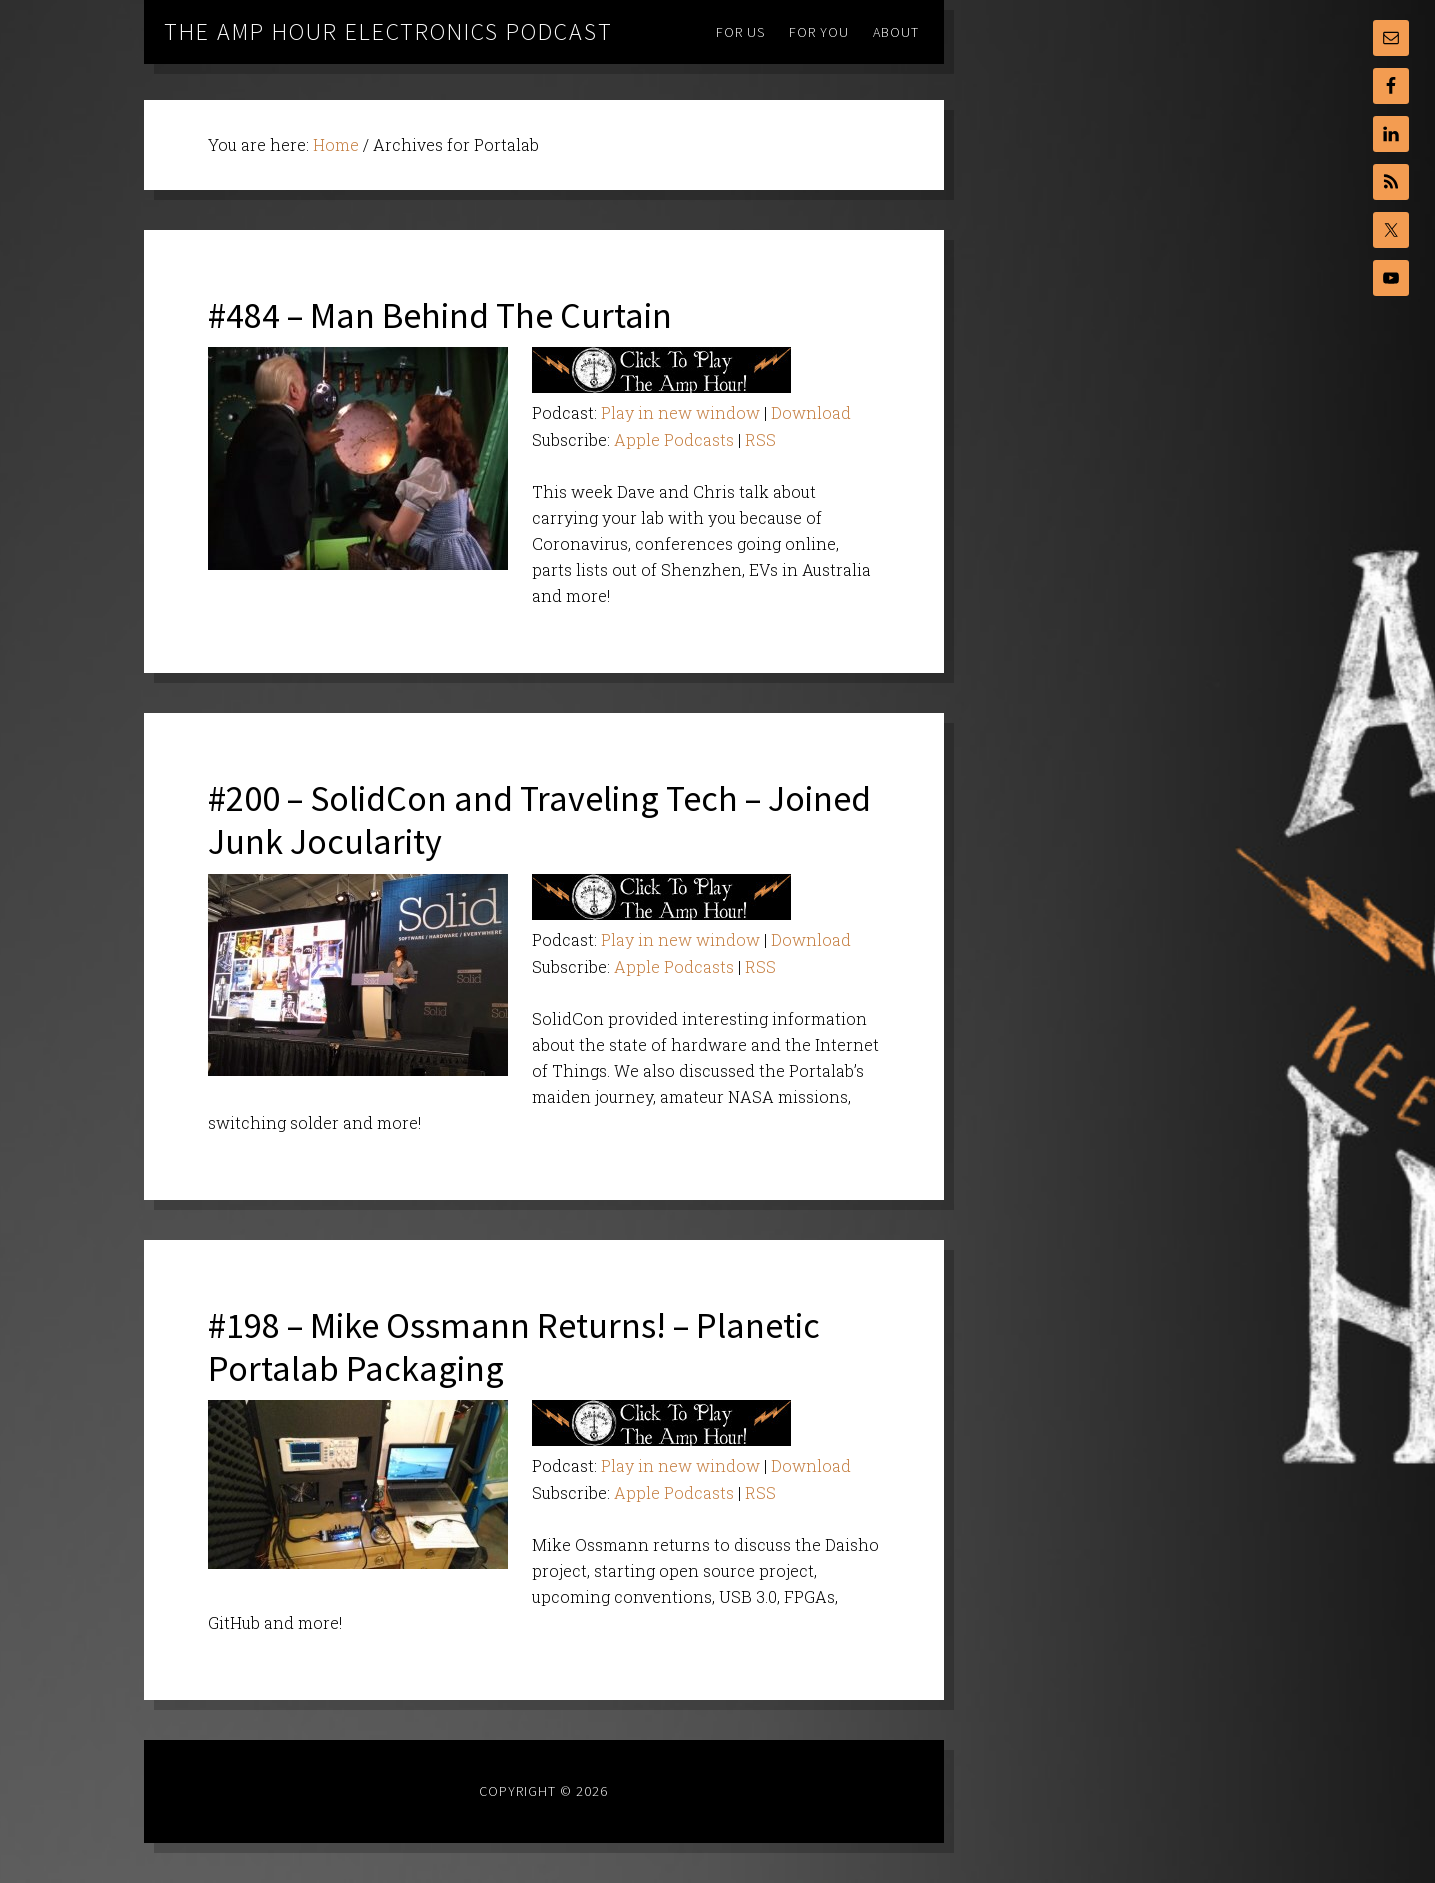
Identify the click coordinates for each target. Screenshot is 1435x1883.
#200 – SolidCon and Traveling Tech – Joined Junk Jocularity (539, 820)
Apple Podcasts (674, 439)
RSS (760, 439)
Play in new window (680, 412)
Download (811, 412)
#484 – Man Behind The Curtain (440, 315)
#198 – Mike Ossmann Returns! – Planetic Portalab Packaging (514, 1347)
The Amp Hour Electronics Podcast (388, 31)
